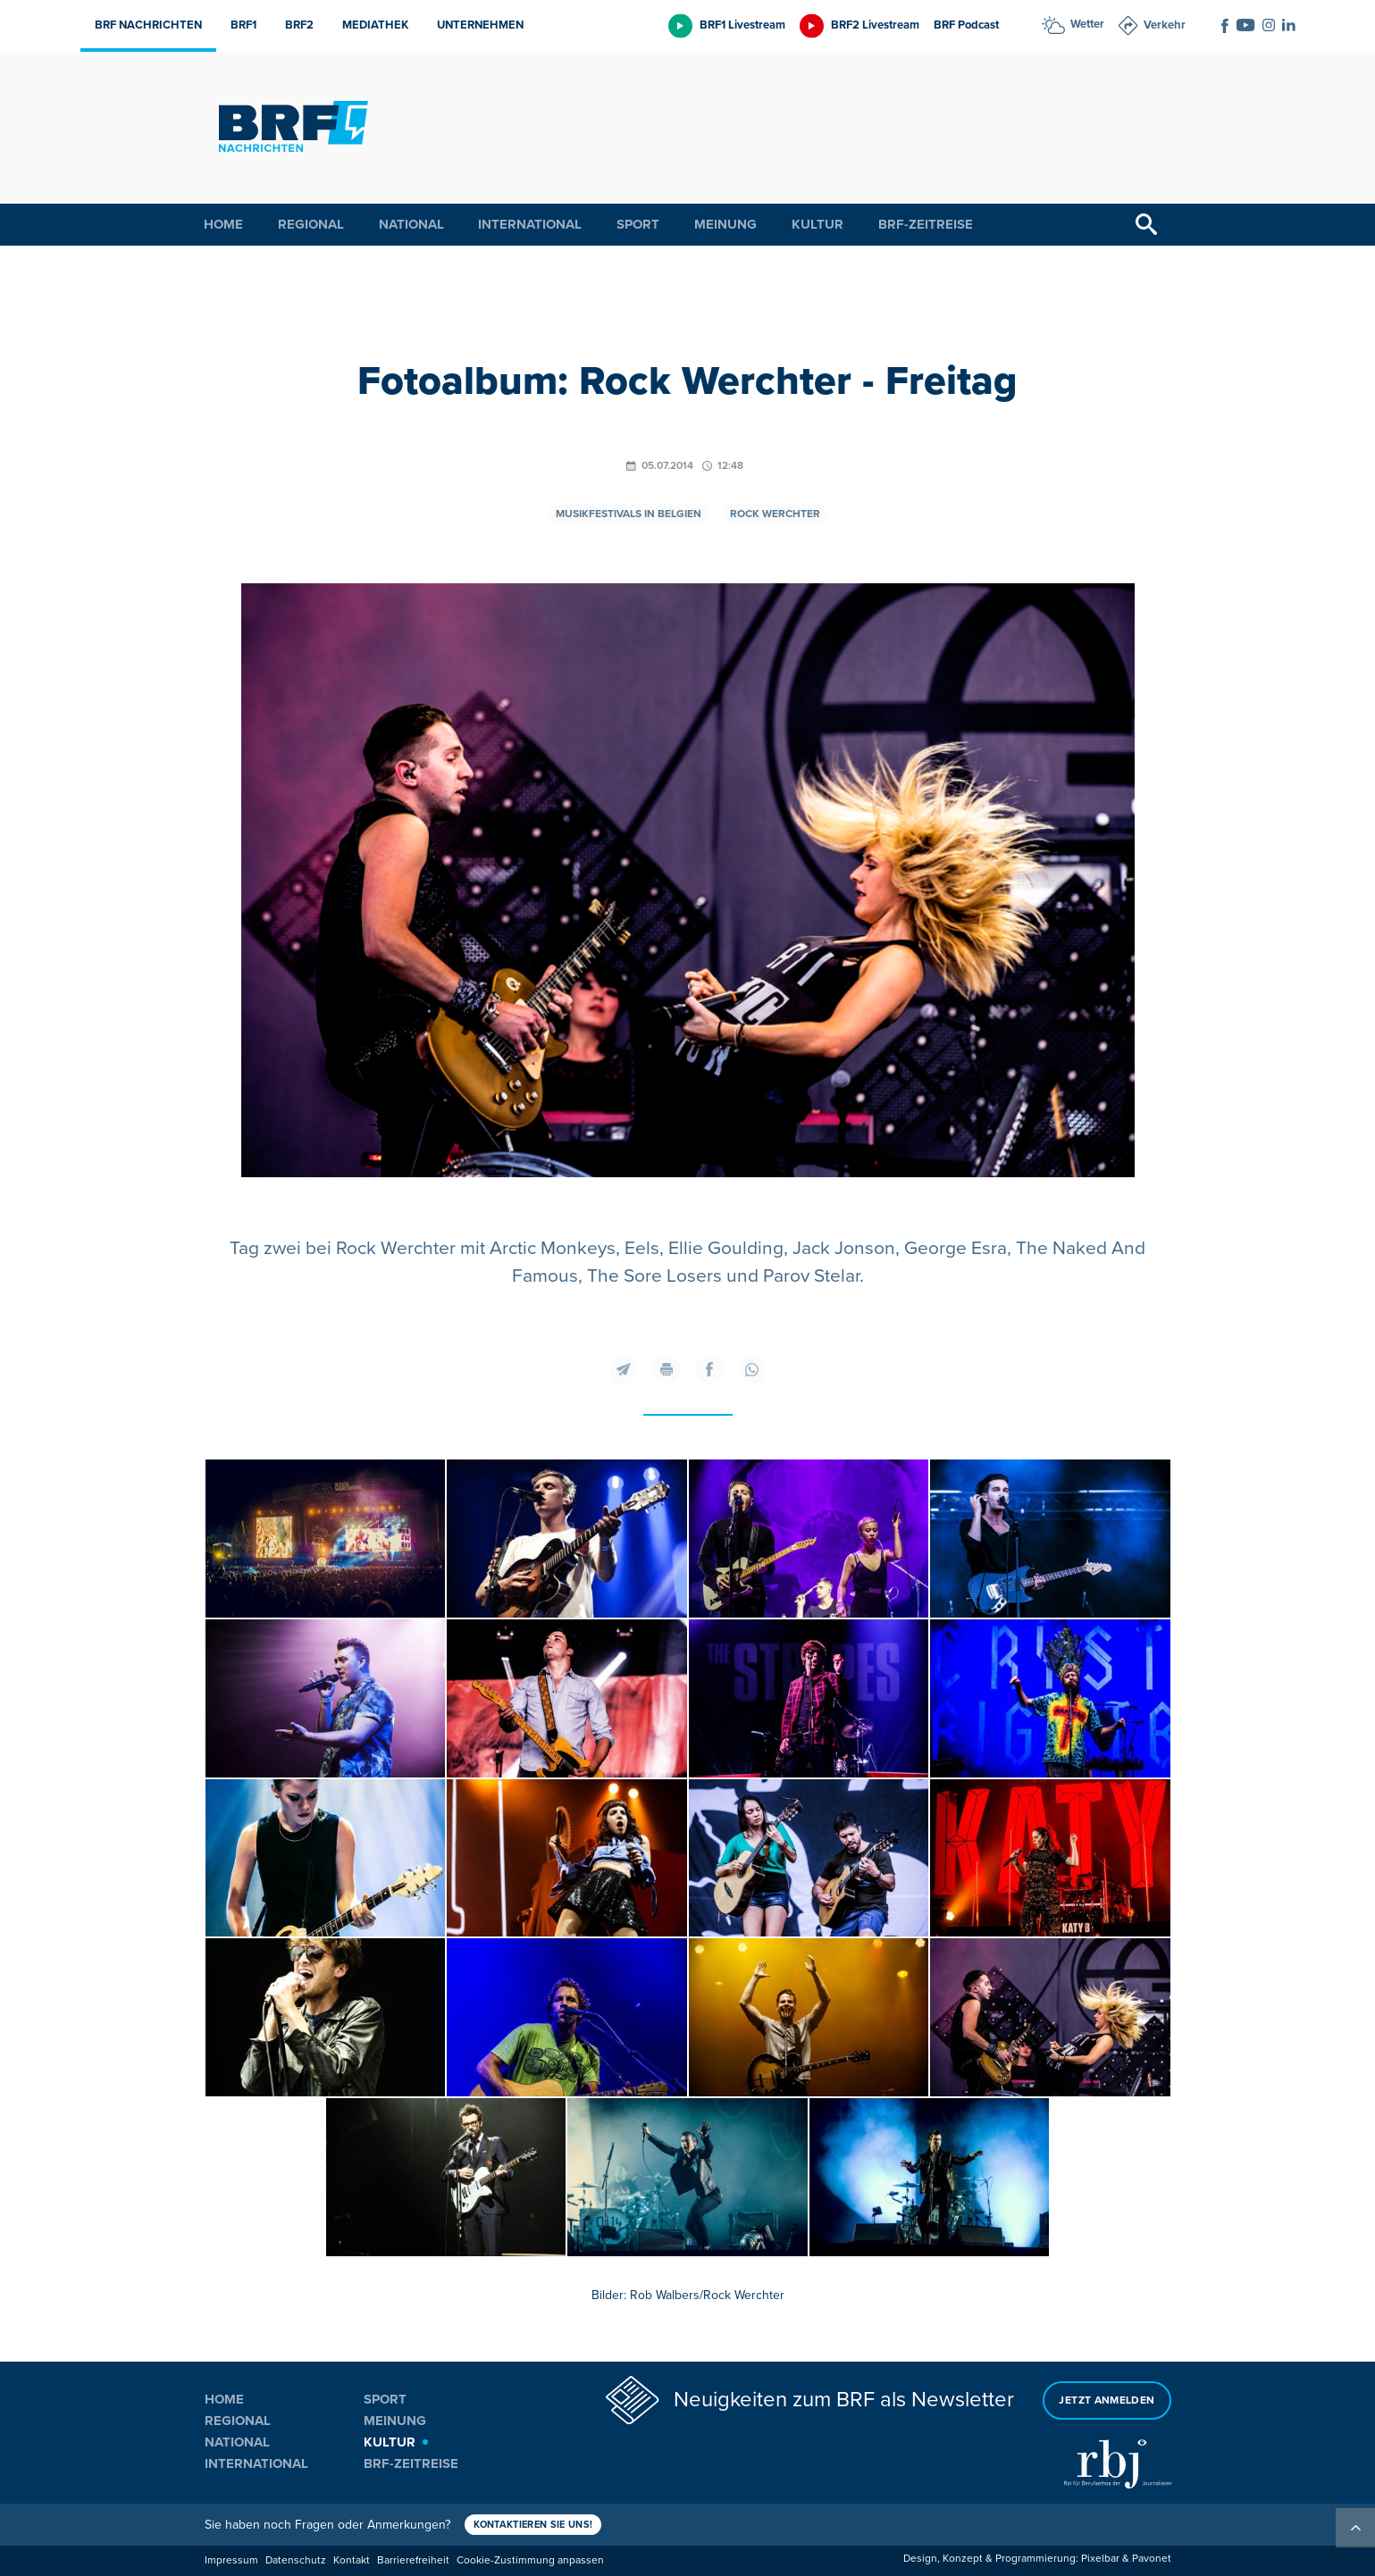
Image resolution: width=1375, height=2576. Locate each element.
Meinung (725, 224)
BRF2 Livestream (875, 25)
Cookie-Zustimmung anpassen (530, 2560)
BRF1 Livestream (742, 25)
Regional (311, 224)
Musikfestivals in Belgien (628, 514)
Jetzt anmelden (1106, 2400)
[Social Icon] (1224, 26)
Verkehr (1165, 25)
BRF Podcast (966, 25)
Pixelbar (1100, 2558)
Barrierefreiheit (413, 2560)
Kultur (817, 224)
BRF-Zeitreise (925, 224)
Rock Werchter (775, 514)
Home (223, 224)
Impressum (231, 2560)
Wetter (1087, 24)
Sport (637, 224)
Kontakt (351, 2560)
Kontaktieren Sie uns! (533, 2524)
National (411, 224)
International (530, 224)
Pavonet (1151, 2558)
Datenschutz (295, 2560)
